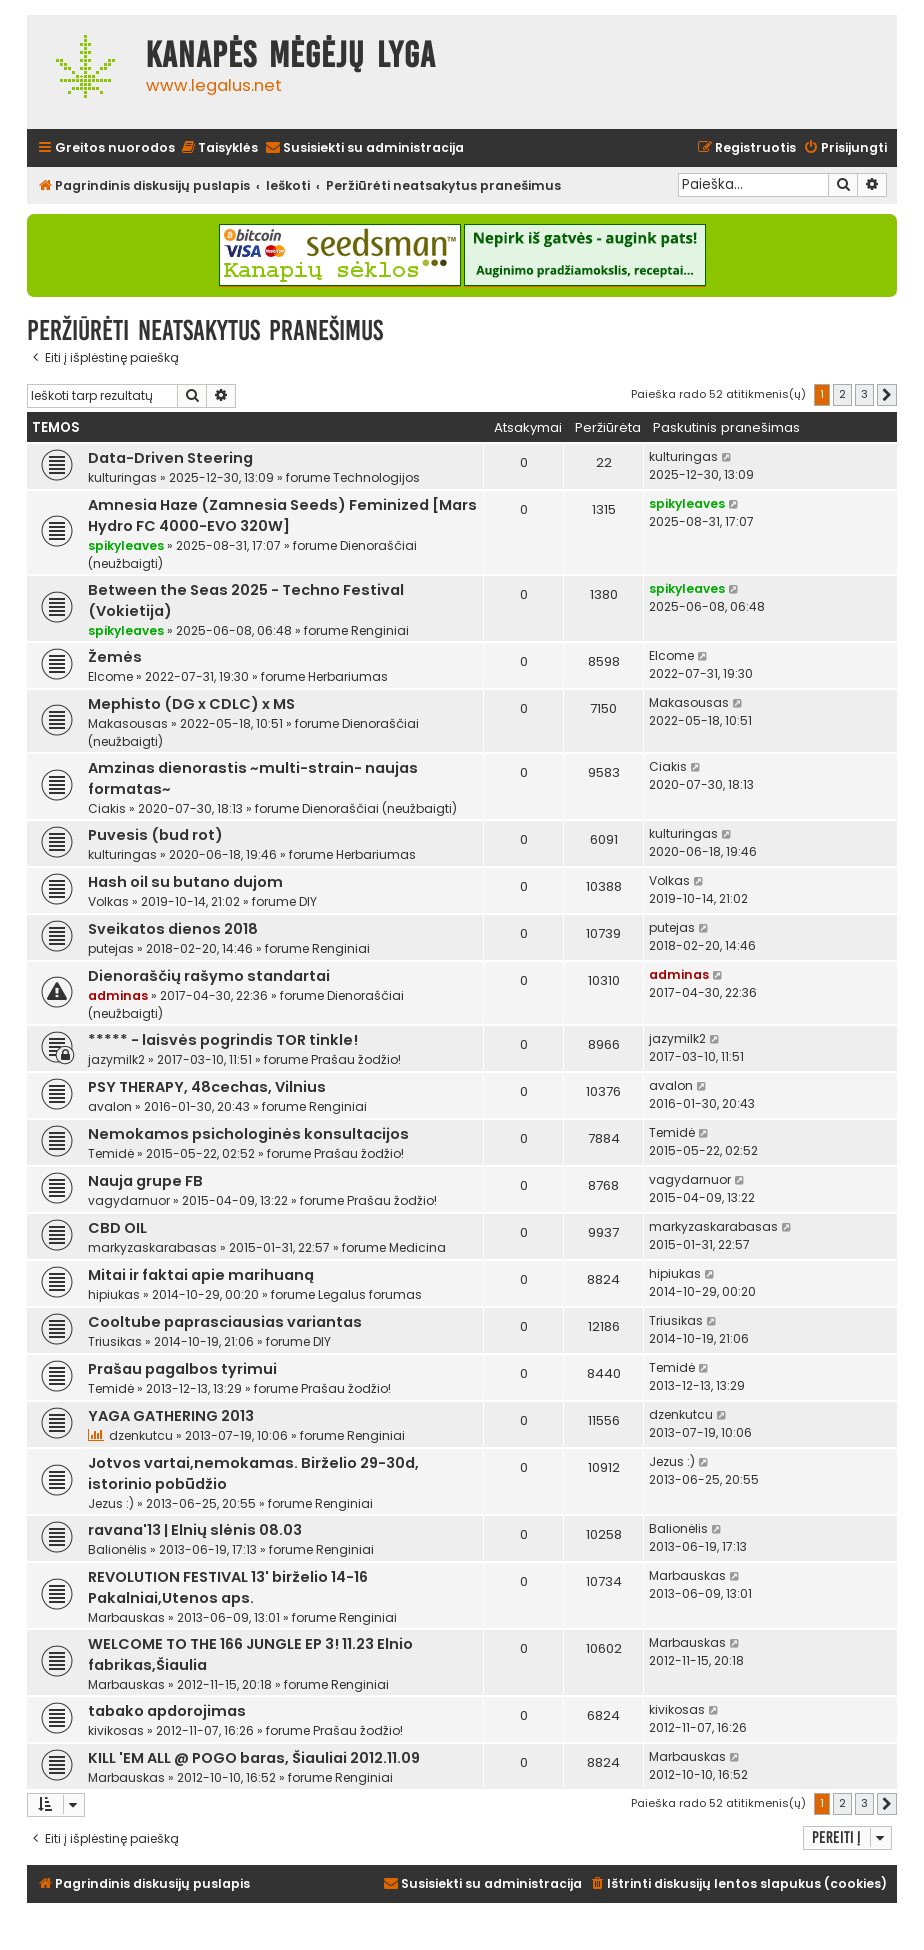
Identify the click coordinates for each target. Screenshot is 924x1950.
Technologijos (376, 477)
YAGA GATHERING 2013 (171, 1416)
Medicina (417, 1247)
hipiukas (114, 1294)
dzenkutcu (141, 1435)
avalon (110, 1106)
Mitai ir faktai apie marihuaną (201, 1275)
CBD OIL (117, 1228)
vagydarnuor (129, 1200)
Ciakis (107, 808)
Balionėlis (117, 1549)
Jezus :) (111, 1503)
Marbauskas (126, 1617)
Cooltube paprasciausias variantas (225, 1322)
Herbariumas (348, 676)
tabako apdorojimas (167, 1711)
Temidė (111, 1153)
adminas (118, 995)
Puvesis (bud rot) (155, 835)
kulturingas (122, 477)
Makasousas (128, 723)
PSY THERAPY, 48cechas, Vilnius (207, 1087)
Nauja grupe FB (145, 1181)
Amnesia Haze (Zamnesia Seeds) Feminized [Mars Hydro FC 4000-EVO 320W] (282, 515)
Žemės (115, 657)
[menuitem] (219, 148)
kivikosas (116, 1730)
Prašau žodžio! (356, 1059)
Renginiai (380, 630)
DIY (308, 901)
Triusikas (115, 1341)
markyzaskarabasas (152, 1247)
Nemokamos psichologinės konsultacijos (248, 1134)
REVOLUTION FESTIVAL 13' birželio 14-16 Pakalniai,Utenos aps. (228, 1587)
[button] (887, 395)
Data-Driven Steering (170, 458)
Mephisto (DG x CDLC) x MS (191, 704)
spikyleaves (126, 545)
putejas (111, 948)
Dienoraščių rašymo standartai (209, 976)
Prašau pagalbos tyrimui (182, 1369)
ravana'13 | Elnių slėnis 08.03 (195, 1530)
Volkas (108, 901)
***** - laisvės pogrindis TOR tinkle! (223, 1040)
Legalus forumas (370, 1294)
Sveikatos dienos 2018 (173, 929)
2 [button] (842, 394)
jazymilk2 (116, 1059)
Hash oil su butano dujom (185, 882)
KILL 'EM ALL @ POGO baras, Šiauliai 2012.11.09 (254, 1758)
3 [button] (864, 394)
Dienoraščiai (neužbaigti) (379, 808)
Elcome (110, 676)
